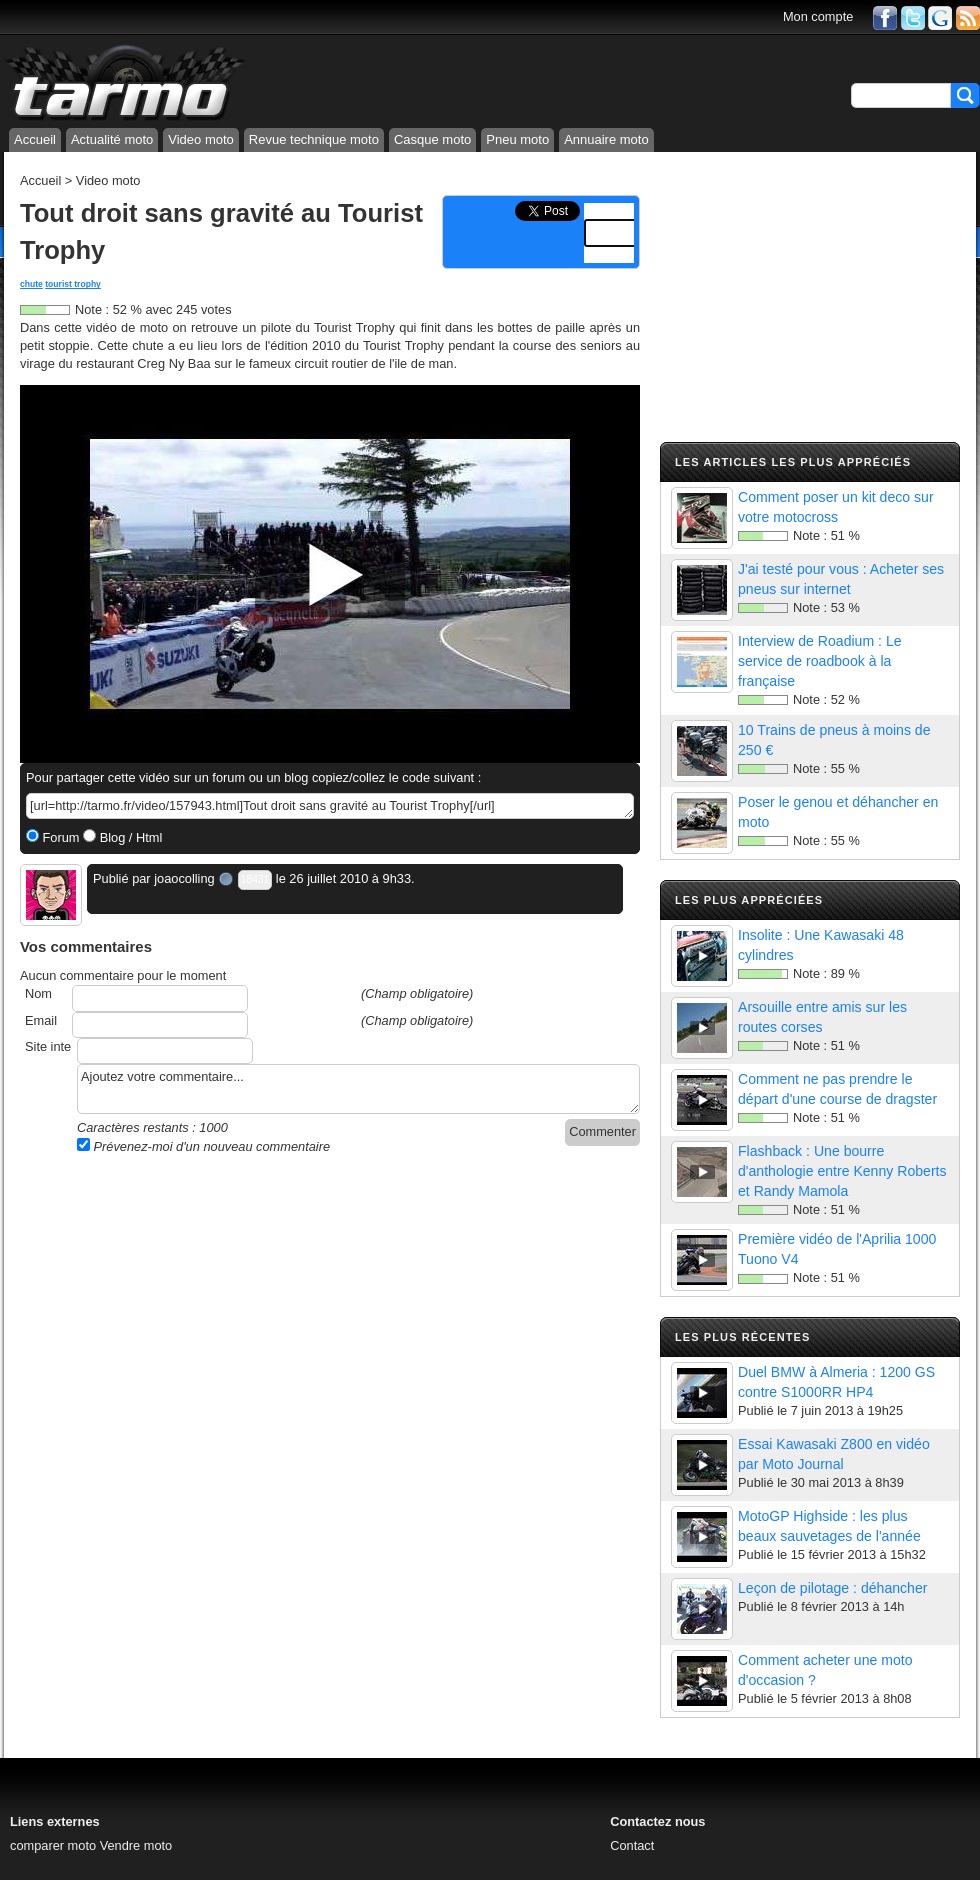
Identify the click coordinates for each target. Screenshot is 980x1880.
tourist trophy (73, 284)
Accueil (35, 139)
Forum (59, 837)
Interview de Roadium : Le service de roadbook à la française (820, 661)
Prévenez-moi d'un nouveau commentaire (203, 1146)
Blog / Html (129, 837)
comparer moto (53, 1845)
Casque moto (432, 139)
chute (31, 284)
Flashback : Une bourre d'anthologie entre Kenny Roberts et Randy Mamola (842, 1171)
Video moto (201, 139)
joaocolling (184, 878)
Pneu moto (517, 139)
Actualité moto (112, 139)
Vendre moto (136, 1845)
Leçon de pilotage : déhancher (832, 1588)
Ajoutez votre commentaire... (358, 1089)
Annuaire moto (606, 139)
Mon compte (818, 16)
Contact (632, 1845)
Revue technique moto (314, 139)
